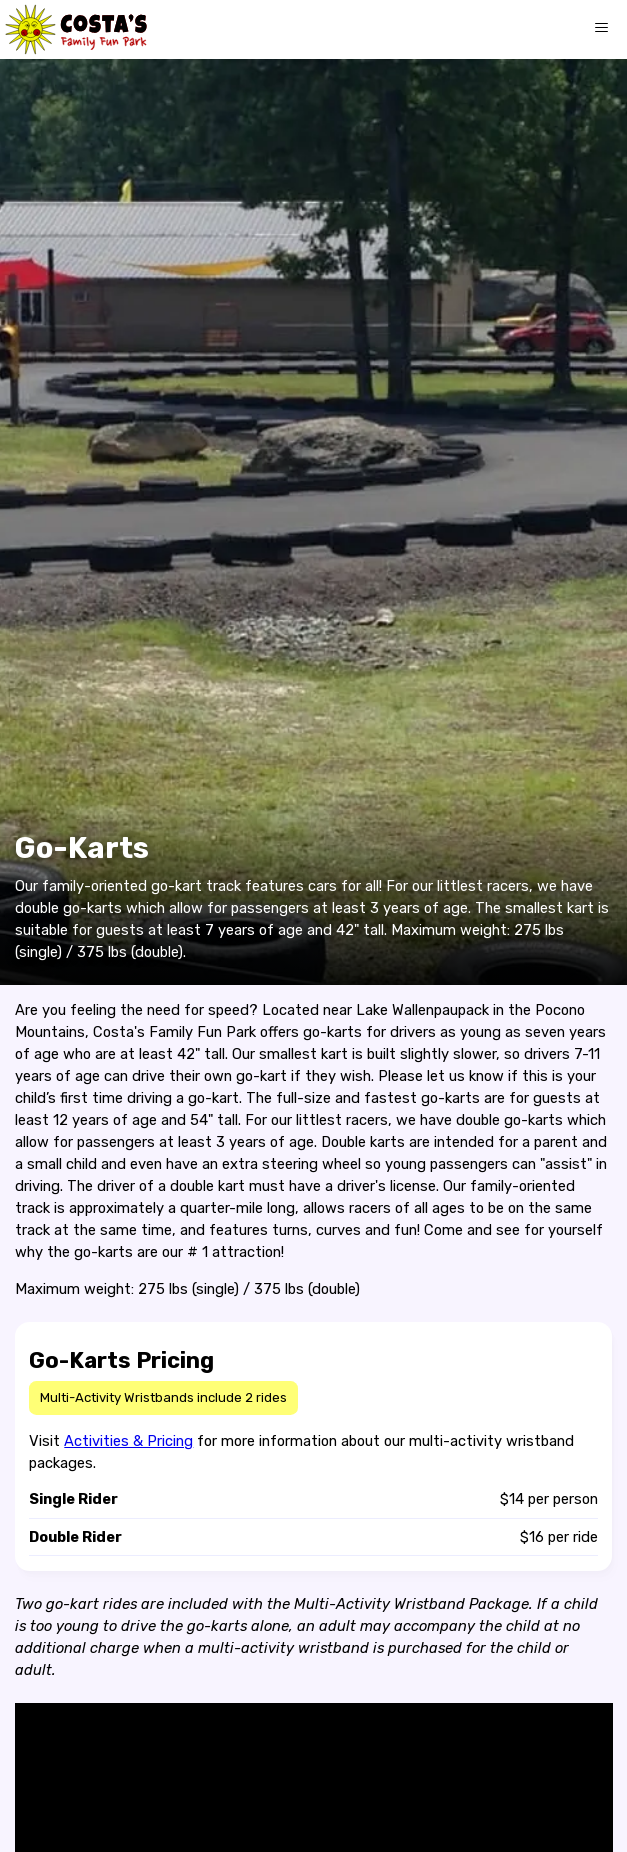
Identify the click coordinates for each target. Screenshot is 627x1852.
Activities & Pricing (128, 1441)
